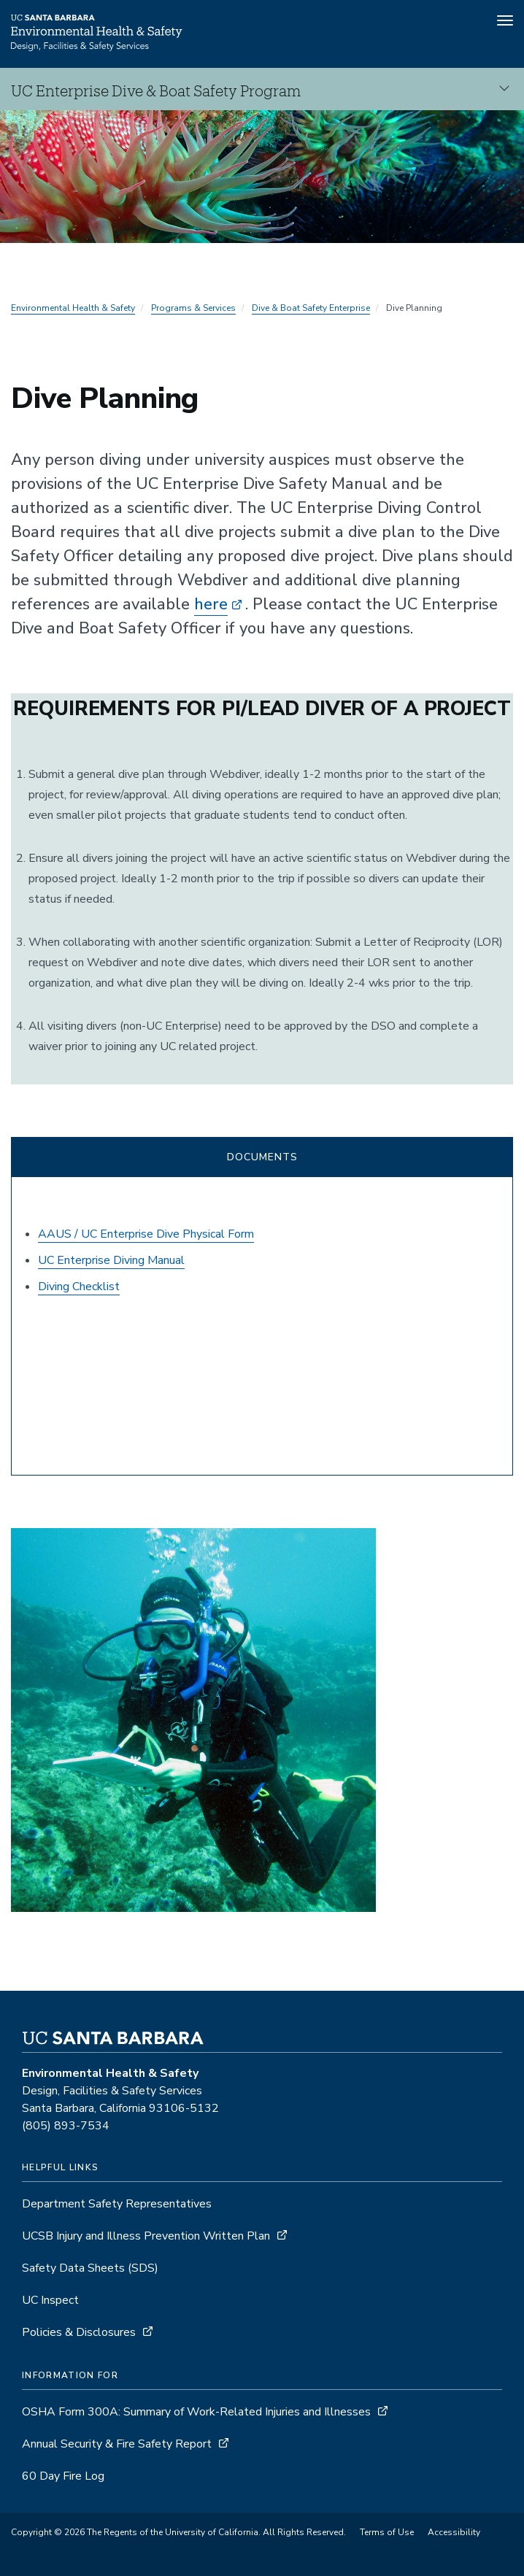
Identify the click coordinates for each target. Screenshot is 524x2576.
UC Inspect (50, 2300)
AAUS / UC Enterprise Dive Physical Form (146, 1234)
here (211, 604)
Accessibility (454, 2532)
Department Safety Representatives (117, 2204)
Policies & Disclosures (79, 2332)
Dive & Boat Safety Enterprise (311, 308)
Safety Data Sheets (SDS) (90, 2268)
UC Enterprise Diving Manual (111, 1260)
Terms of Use (387, 2532)
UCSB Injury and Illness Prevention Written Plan (146, 2236)
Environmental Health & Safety (73, 308)
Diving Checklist (79, 1287)
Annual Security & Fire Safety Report (117, 2444)
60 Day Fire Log (63, 2476)
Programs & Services (193, 308)
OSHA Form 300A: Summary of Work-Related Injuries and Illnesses (196, 2412)
